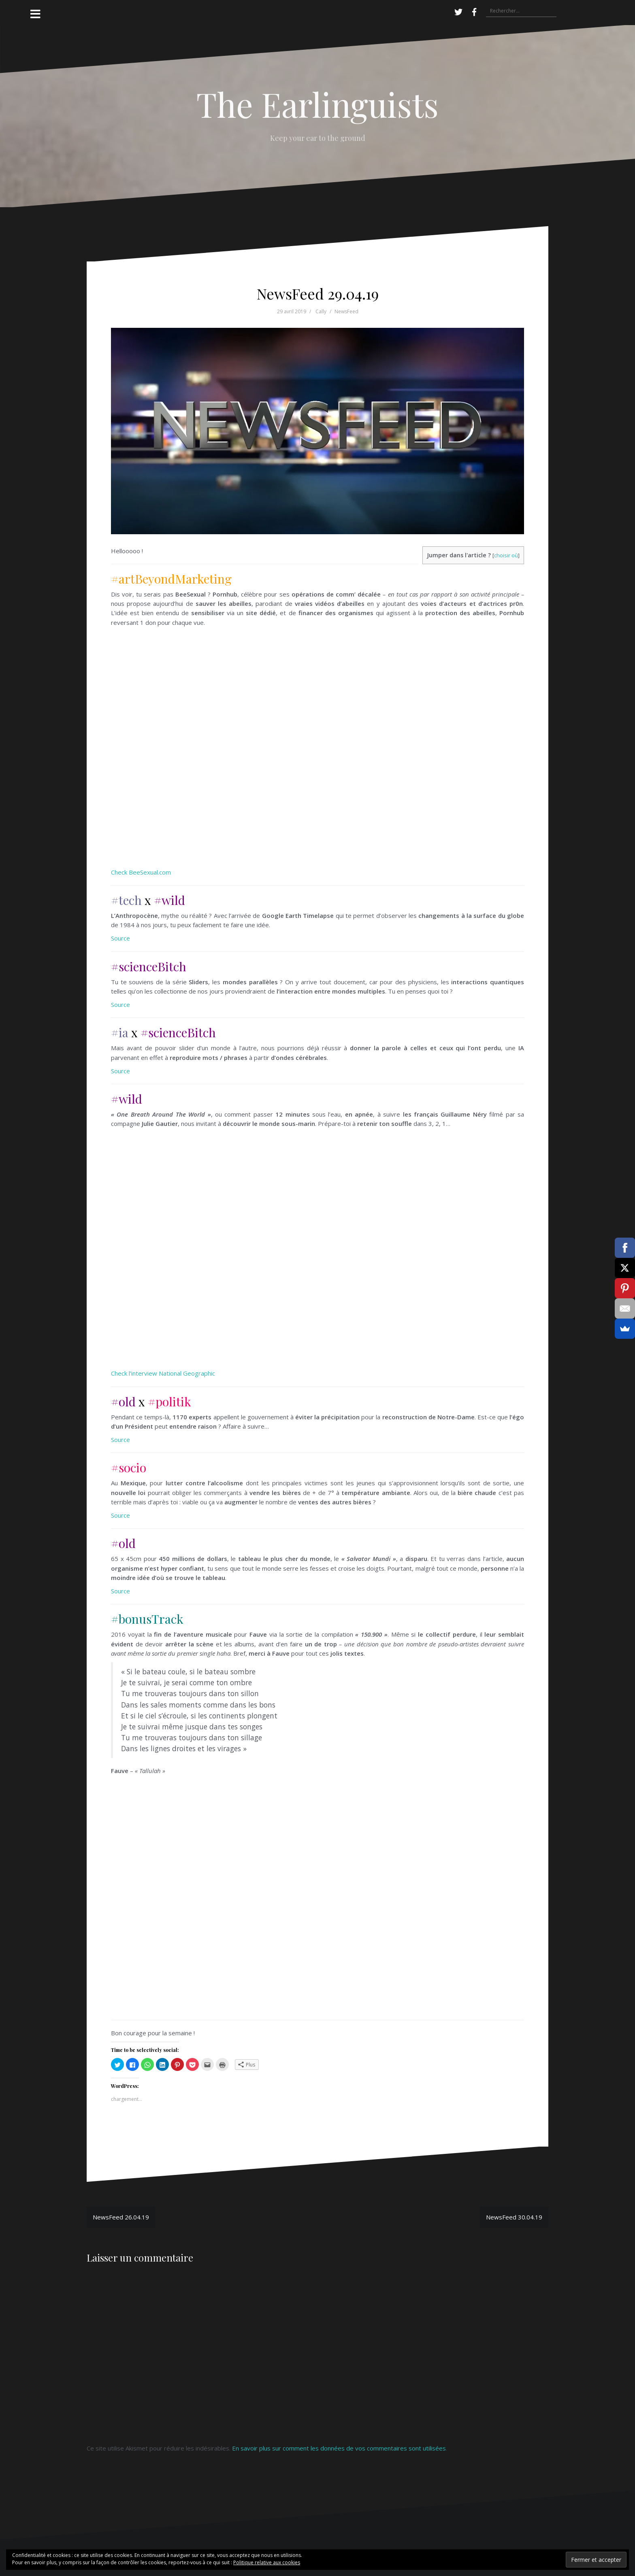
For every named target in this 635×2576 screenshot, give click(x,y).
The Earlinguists (317, 104)
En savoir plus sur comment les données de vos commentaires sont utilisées (339, 2448)
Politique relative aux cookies (266, 2562)
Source (120, 938)
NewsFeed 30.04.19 (514, 2217)
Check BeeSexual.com (141, 872)
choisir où (506, 555)
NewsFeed (346, 311)
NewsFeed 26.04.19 (121, 2217)
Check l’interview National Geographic (163, 1373)
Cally (320, 311)
